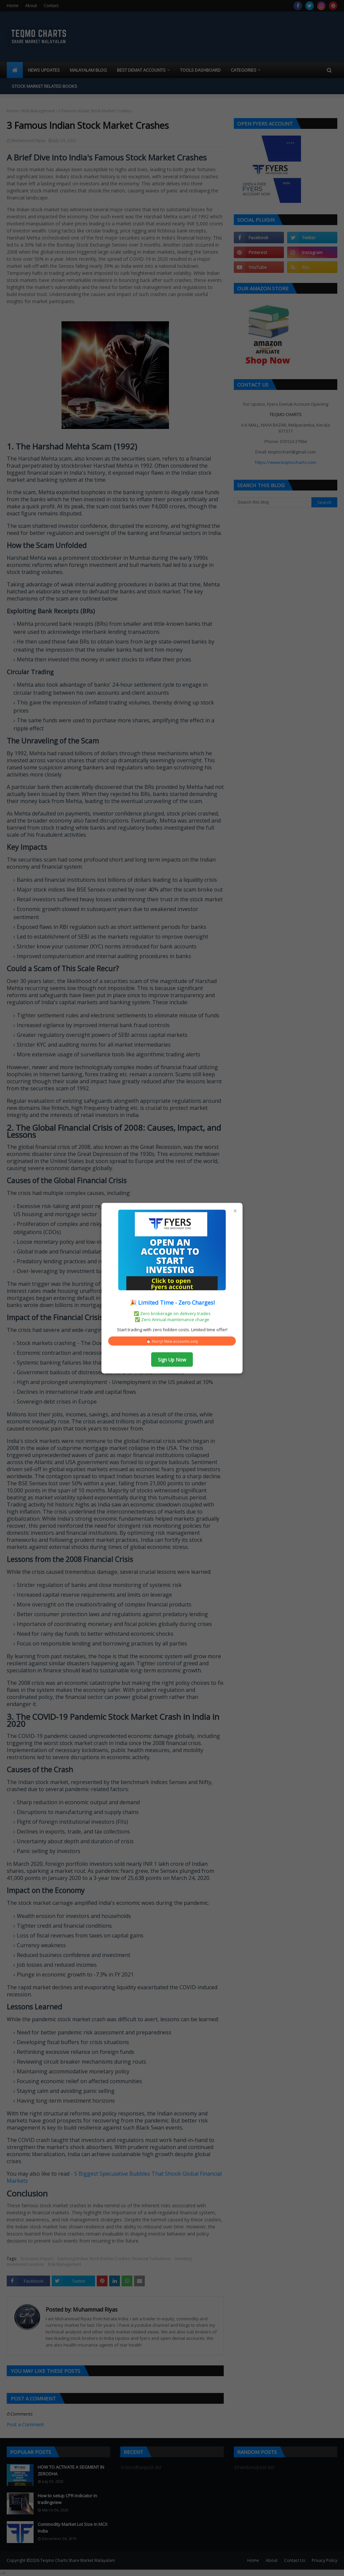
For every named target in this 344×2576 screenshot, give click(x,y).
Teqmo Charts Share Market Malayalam (77, 2560)
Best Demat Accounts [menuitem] (141, 70)
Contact (51, 5)
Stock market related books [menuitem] (44, 86)
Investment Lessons (25, 2264)
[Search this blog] (272, 502)
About (31, 5)
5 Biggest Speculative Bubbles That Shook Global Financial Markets (114, 2177)
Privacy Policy (324, 2560)
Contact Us (294, 2560)
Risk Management (38, 111)
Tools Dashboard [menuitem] (200, 70)
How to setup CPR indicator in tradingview (67, 2499)
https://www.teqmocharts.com (285, 462)
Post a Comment (25, 2424)
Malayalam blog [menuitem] (88, 70)
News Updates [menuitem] (44, 70)
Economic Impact (37, 2258)
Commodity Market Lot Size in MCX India (73, 2527)
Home (12, 5)
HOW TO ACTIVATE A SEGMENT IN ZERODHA (71, 2470)
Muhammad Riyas (28, 140)
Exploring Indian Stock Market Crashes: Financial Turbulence (114, 2258)
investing (183, 2258)
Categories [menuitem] (243, 70)
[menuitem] (15, 70)
